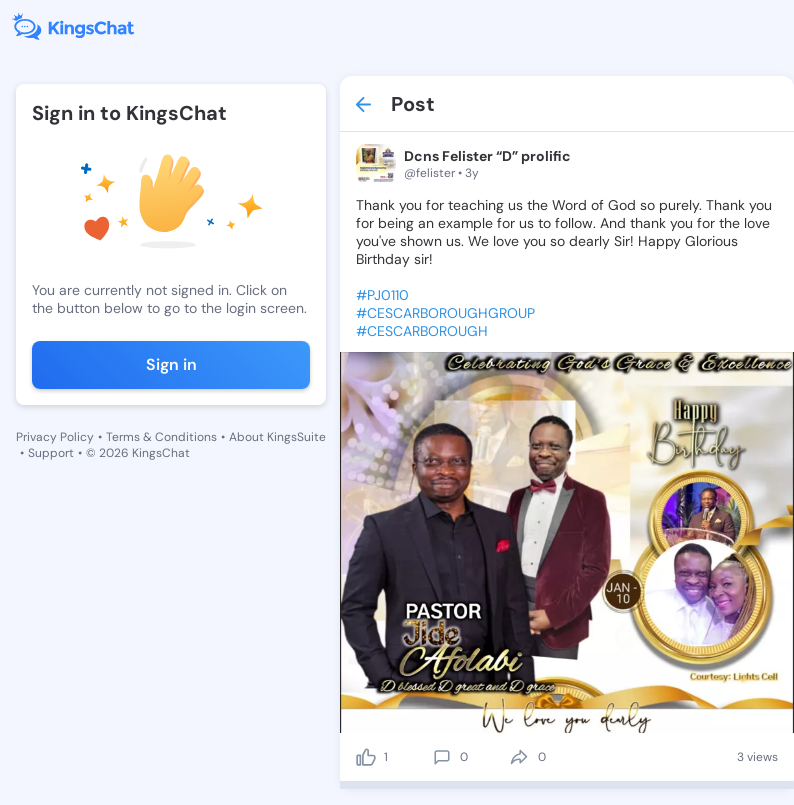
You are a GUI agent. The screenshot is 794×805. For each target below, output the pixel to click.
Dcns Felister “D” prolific (487, 156)
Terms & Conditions (161, 437)
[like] (366, 757)
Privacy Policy (55, 437)
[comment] (442, 757)
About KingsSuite (277, 437)
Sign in (171, 364)
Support (51, 453)
